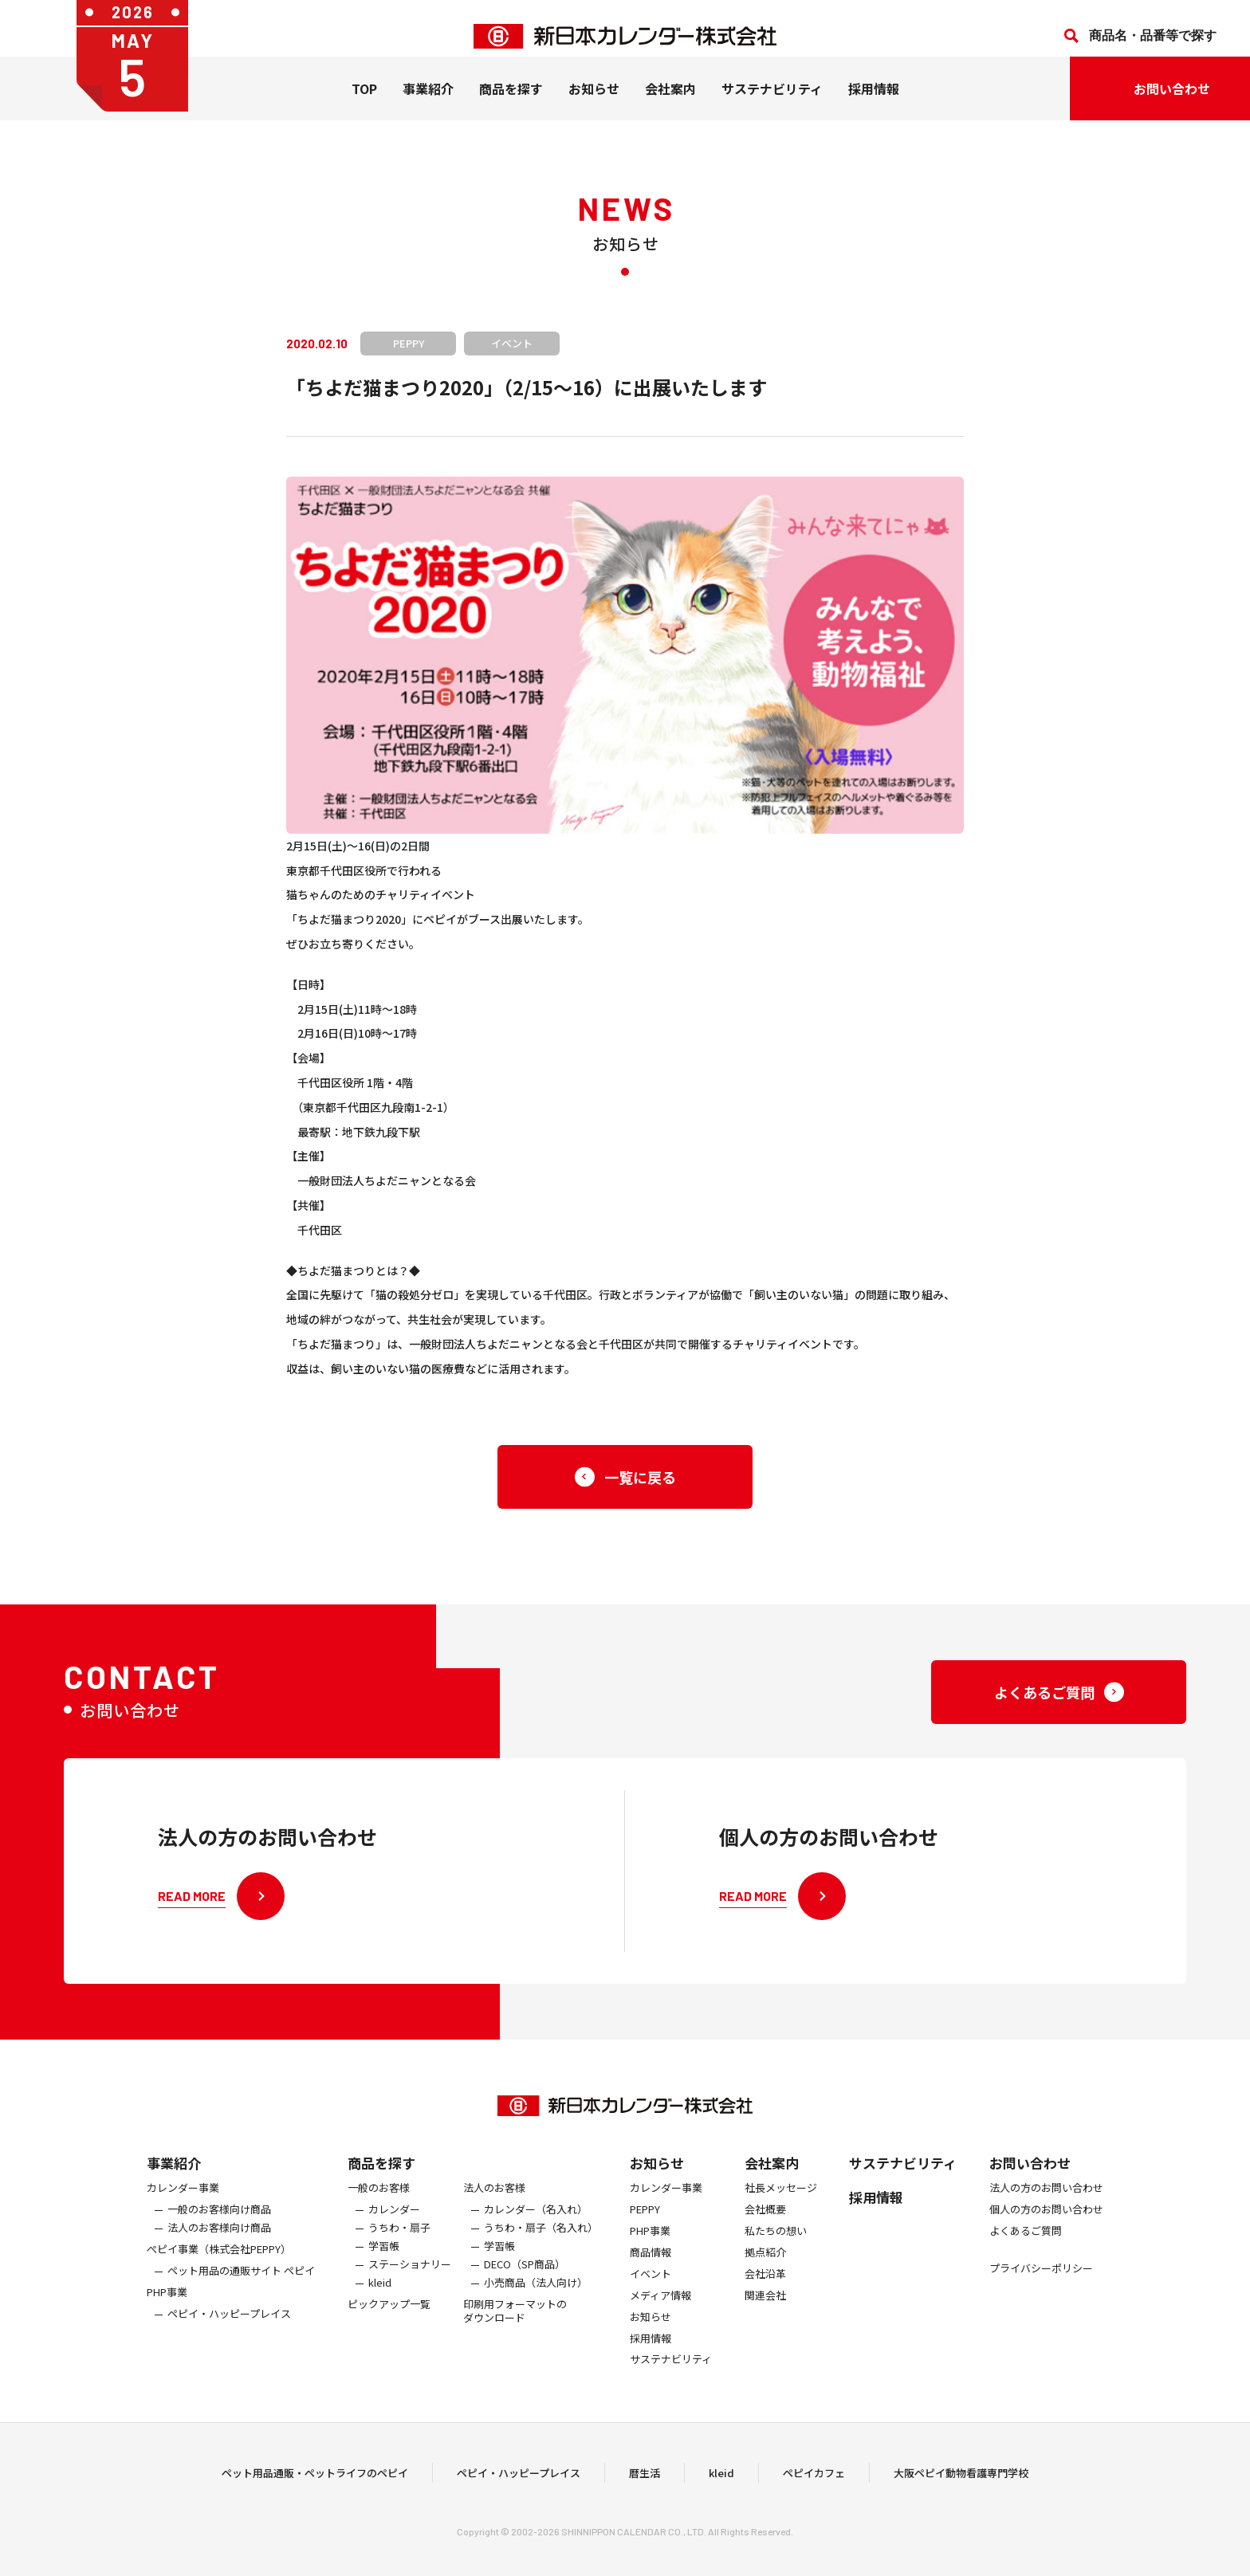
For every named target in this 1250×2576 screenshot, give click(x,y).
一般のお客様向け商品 (219, 2222)
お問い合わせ (1030, 2175)
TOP (364, 104)
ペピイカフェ (814, 2479)
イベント (650, 2286)
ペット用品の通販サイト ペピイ (241, 2283)
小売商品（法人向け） (536, 2295)
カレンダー (394, 2222)
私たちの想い (776, 2244)
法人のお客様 (494, 2201)
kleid (379, 2295)
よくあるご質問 (1025, 2244)
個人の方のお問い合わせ (1046, 2222)
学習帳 (383, 2258)
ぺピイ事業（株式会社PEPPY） (219, 2261)
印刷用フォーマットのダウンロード (515, 2323)
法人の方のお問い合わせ (1046, 2201)
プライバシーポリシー (1041, 2280)
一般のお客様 (379, 2201)
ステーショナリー (409, 2276)
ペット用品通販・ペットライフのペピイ (315, 2479)
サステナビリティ (772, 104)
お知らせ (593, 104)
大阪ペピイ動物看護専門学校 (961, 2479)
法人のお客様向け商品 (219, 2241)
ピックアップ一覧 (389, 2316)
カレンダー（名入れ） (536, 2222)
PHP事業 (167, 2304)
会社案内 (670, 104)
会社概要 (765, 2222)
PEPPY (645, 2222)
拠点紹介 (765, 2265)
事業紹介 (428, 104)
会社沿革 (765, 2286)
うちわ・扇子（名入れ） (541, 2241)
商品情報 (650, 2265)
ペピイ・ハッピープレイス (229, 2326)
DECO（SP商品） (524, 2276)
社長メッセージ (781, 2201)
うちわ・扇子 (399, 2241)
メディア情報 (660, 2308)
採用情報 (873, 104)
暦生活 (644, 2479)
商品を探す (381, 2175)
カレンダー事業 (183, 2201)
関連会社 (765, 2308)
